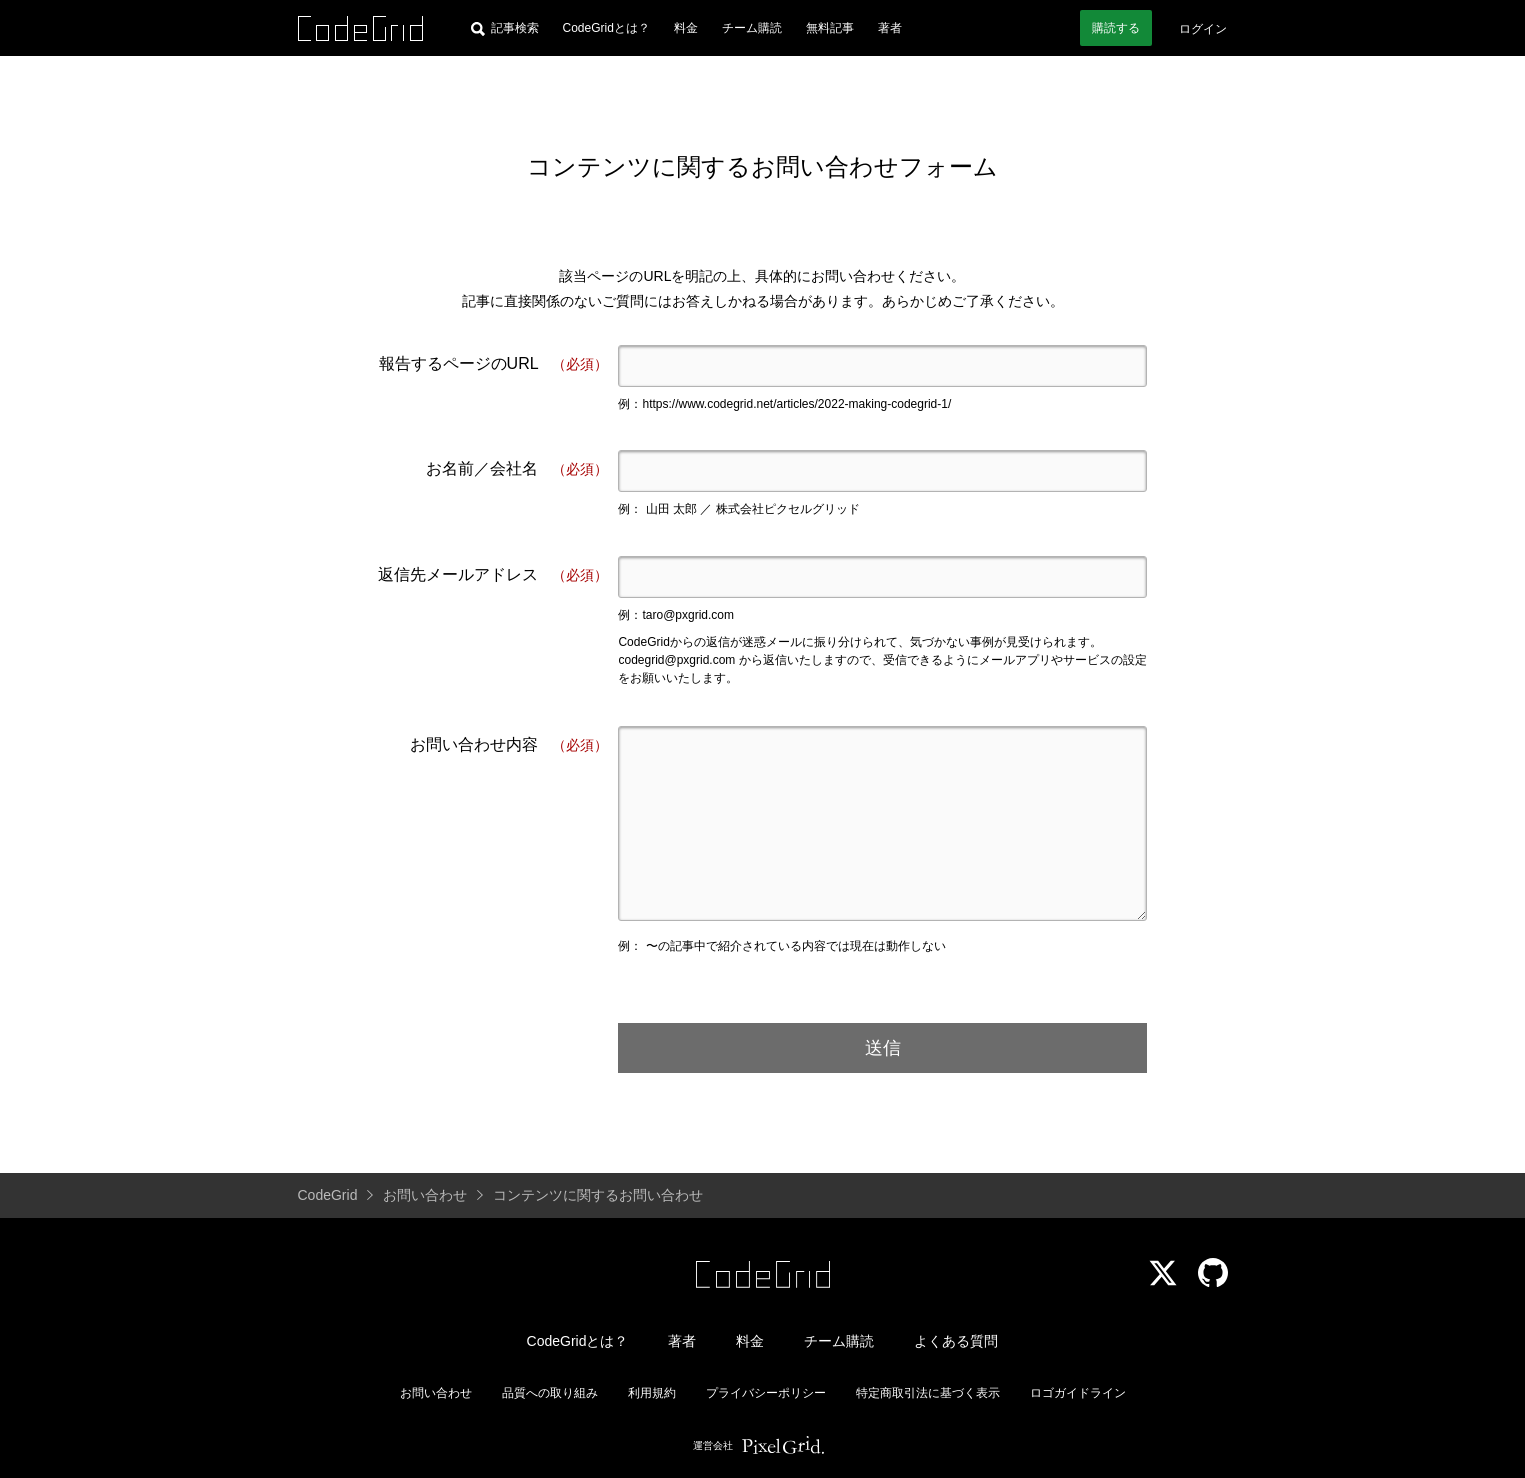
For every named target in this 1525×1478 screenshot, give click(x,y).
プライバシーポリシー (766, 1393)
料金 (686, 28)
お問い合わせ (436, 1393)
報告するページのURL (494, 364)
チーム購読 (752, 28)
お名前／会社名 (517, 469)
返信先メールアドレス (493, 575)
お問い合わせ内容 (509, 745)
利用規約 (652, 1393)
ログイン (1203, 29)
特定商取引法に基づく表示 (928, 1393)
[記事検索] (505, 28)
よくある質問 (956, 1341)
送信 (883, 1048)
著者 (890, 28)
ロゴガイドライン (1078, 1393)
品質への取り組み (550, 1393)
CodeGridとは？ (606, 28)
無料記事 (830, 28)
